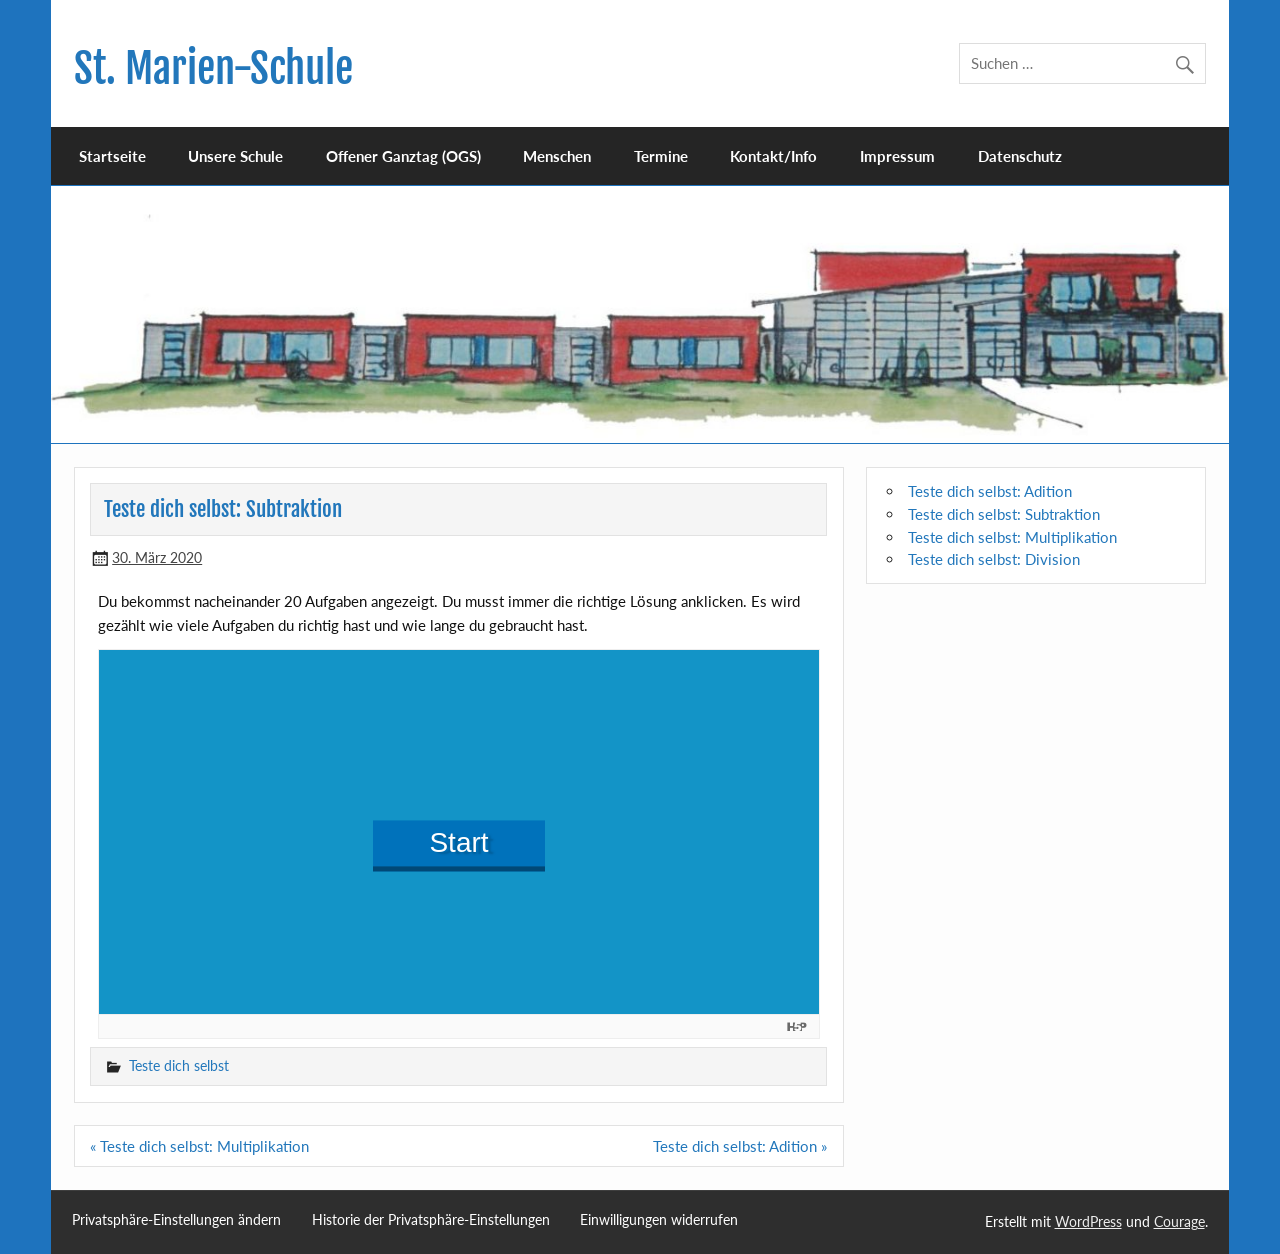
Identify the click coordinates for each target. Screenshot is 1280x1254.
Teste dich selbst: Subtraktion (1004, 514)
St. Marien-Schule (213, 68)
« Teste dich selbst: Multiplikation (199, 1146)
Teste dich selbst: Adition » (740, 1146)
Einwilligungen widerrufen (659, 1220)
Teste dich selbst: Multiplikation (1012, 537)
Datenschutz (1020, 156)
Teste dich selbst (179, 1065)
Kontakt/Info (773, 156)
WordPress (1088, 1221)
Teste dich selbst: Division (994, 559)
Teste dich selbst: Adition (990, 491)
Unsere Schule (235, 156)
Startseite (112, 156)
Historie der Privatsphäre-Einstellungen (431, 1220)
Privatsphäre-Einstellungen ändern (176, 1220)
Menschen (557, 156)
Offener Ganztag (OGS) (403, 156)
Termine (661, 156)
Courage (1179, 1221)
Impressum (897, 156)
